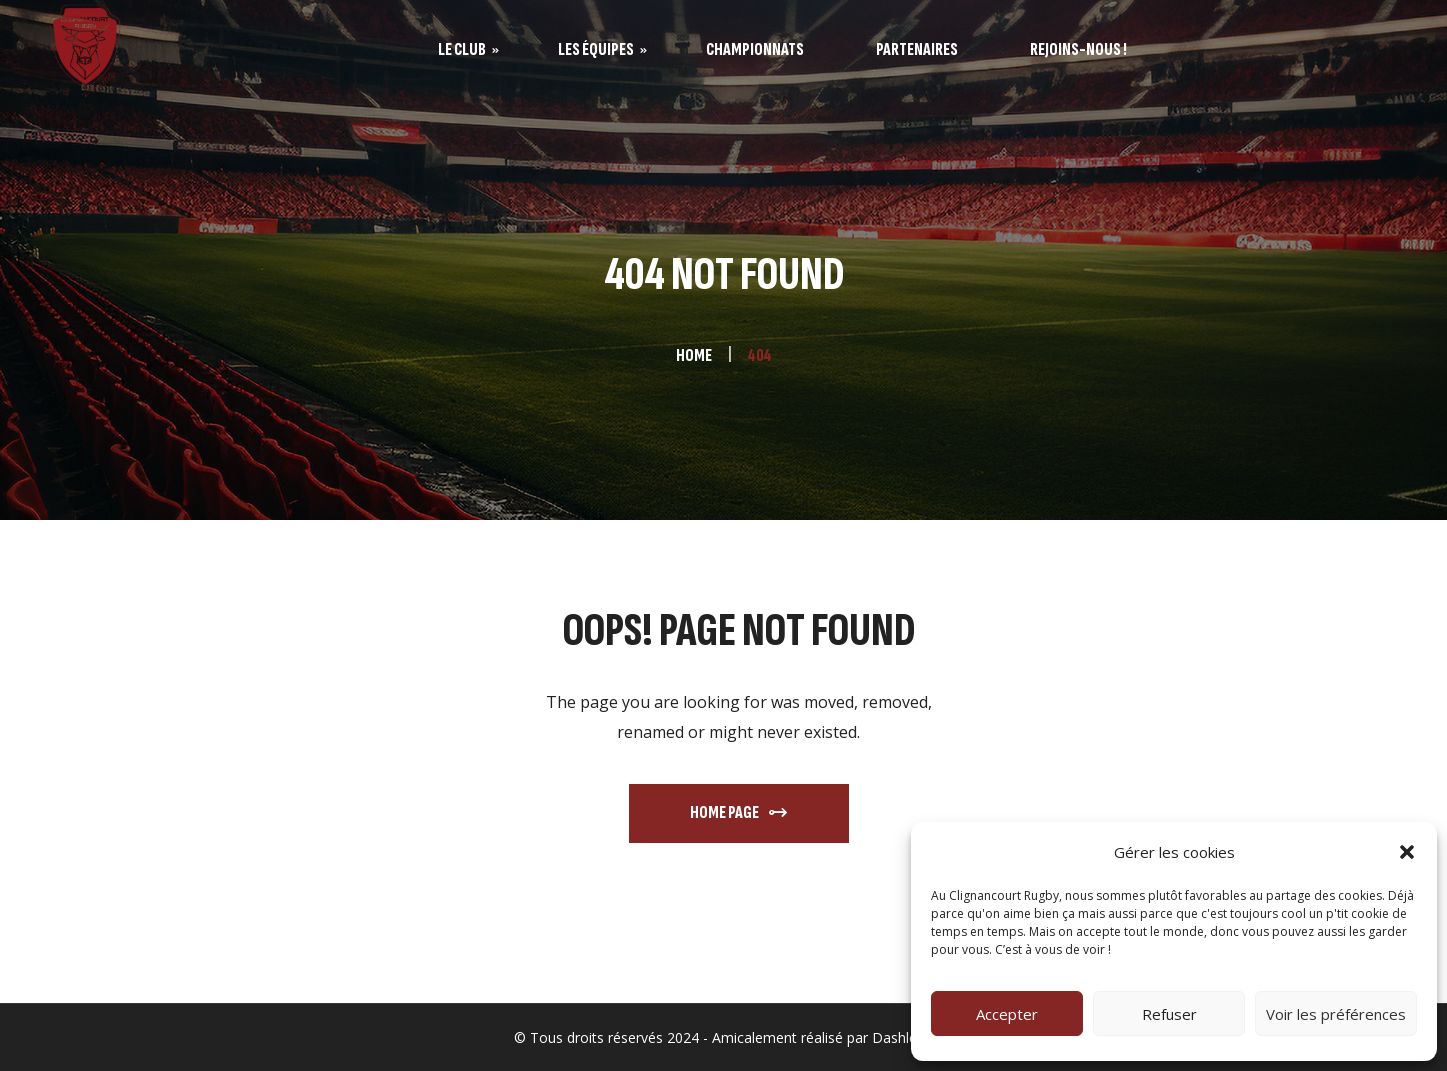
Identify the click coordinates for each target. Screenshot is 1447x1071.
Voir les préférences (1336, 1014)
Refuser (1169, 1014)
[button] (1407, 852)
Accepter (1007, 1014)
